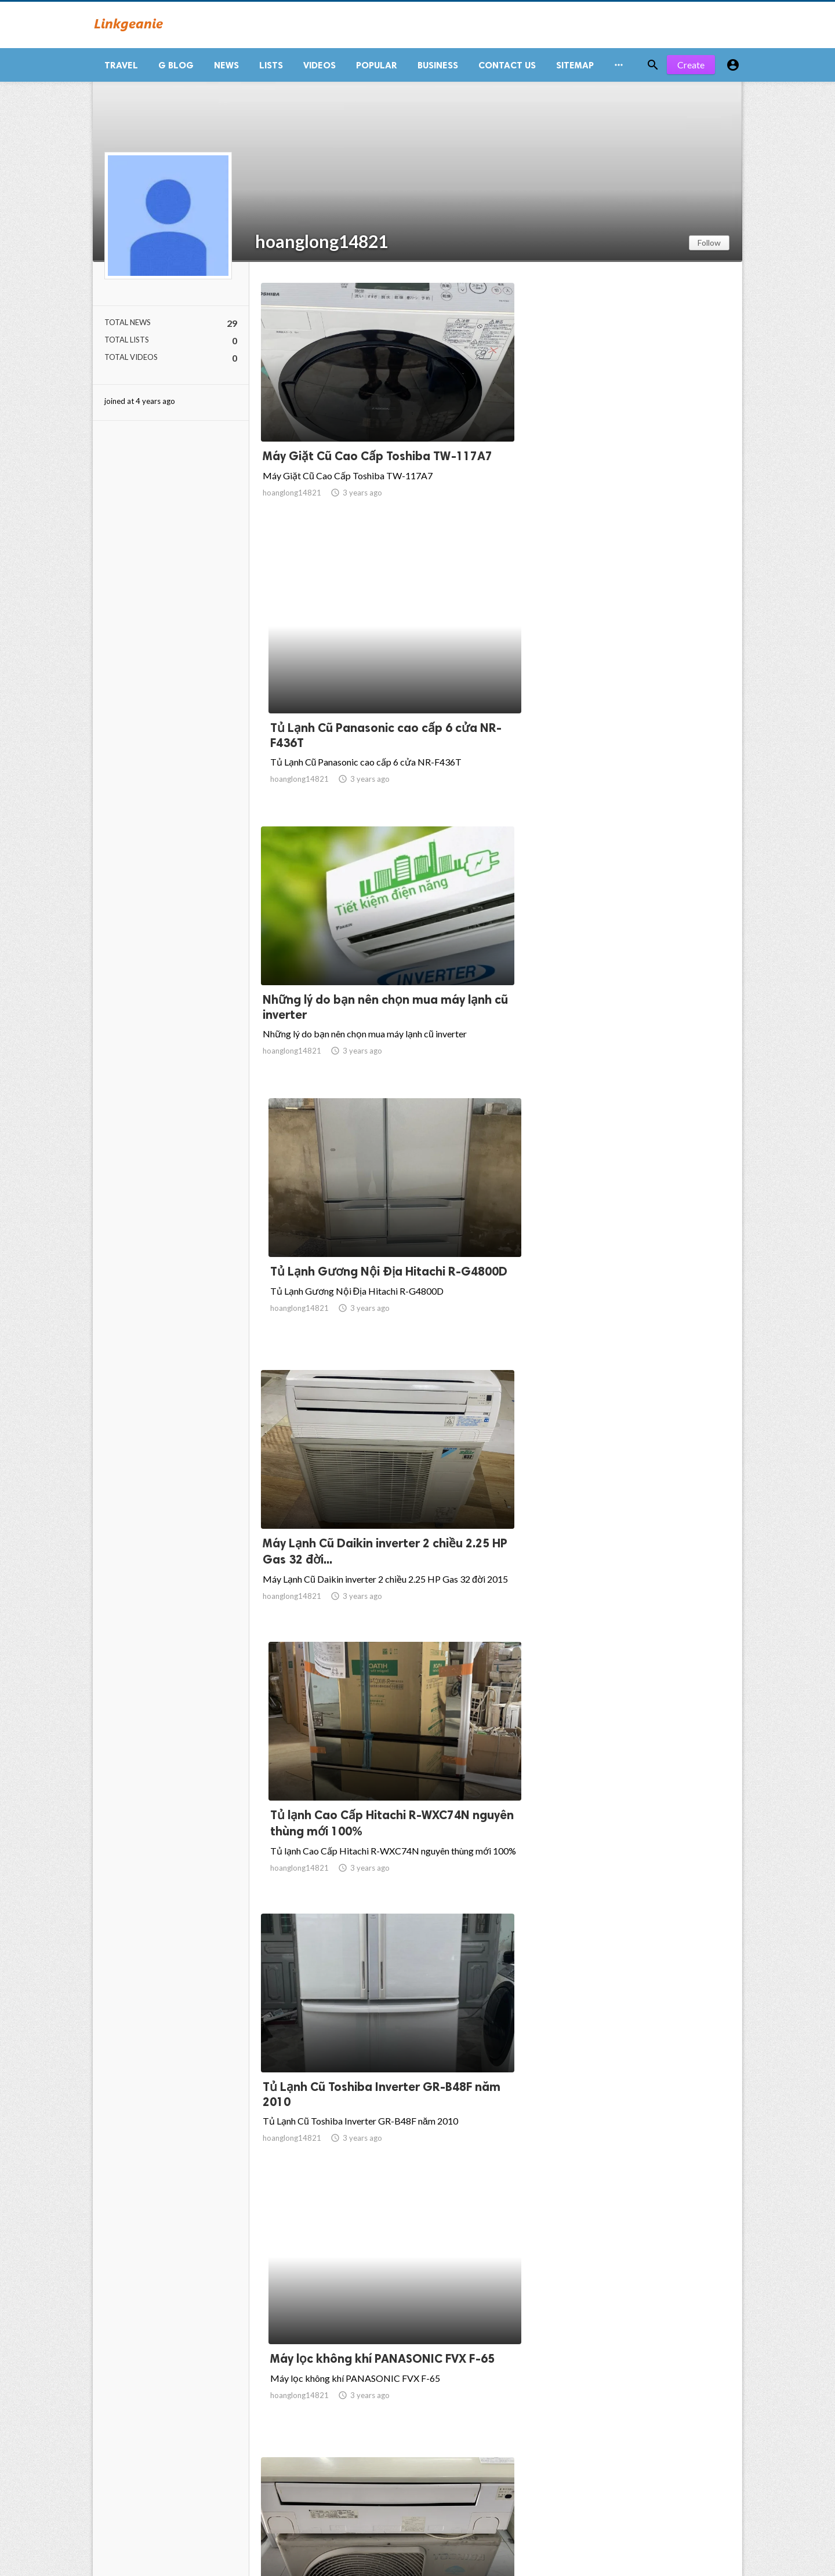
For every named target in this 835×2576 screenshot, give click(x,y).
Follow (709, 247)
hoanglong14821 (321, 246)
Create (691, 69)
